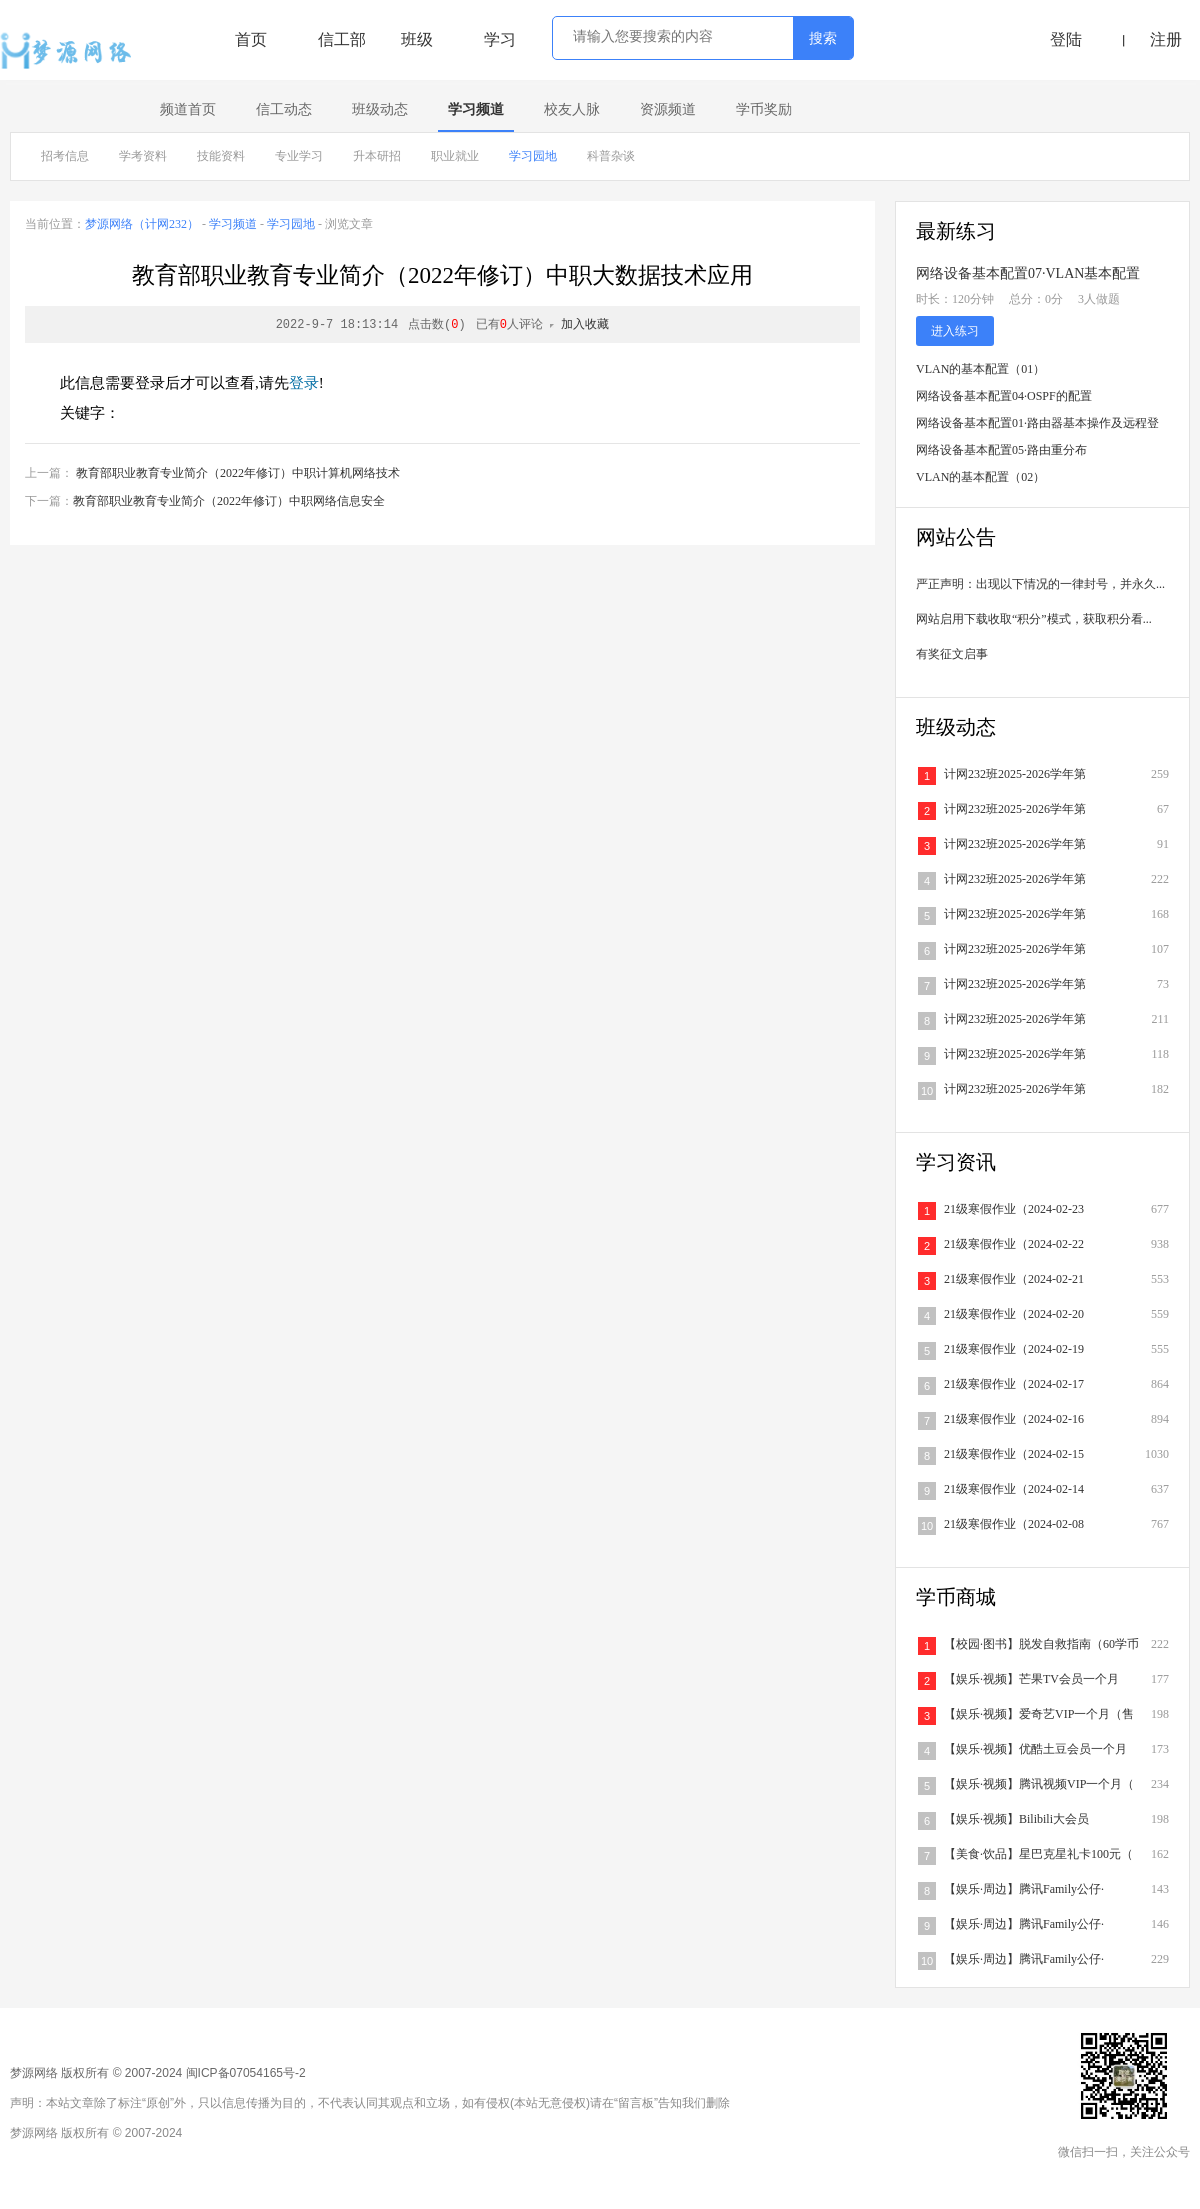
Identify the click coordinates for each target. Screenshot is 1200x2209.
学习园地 (533, 156)
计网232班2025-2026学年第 (1015, 774)
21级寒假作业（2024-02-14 (1014, 1489)
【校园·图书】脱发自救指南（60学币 (1041, 1644)
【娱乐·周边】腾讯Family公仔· (1024, 1889)
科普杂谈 (611, 156)
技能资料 (221, 156)
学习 (500, 39)
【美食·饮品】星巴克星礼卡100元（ (1038, 1854)
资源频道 (668, 109)
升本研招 (377, 156)
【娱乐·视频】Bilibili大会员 (1016, 1819)
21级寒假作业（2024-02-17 (1014, 1384)
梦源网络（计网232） (142, 224)
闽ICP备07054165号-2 (246, 2073)
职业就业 (455, 156)
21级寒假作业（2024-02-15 (1014, 1454)
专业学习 (299, 156)
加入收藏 (585, 325)
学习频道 (476, 109)
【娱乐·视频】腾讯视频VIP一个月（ (1039, 1784)
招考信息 (65, 156)
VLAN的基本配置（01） (980, 369)
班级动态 (380, 109)
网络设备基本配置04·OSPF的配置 (1004, 396)
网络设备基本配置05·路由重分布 (1001, 450)
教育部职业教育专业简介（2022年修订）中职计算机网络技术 (238, 473)
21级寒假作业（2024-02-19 (1014, 1349)
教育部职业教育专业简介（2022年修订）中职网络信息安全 (229, 501)
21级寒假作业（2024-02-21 (1014, 1279)
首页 (251, 39)
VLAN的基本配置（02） (980, 477)
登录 (304, 383)
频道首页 (188, 109)
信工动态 (284, 109)
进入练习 (955, 331)
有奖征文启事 (952, 654)
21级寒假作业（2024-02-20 (1014, 1314)
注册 (1166, 39)
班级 (417, 39)
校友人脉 (572, 109)
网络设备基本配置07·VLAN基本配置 (1028, 273)
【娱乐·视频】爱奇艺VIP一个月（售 (1039, 1714)
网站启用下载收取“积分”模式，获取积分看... (1034, 619)
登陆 (1066, 39)
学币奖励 (764, 109)
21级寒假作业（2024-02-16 (1014, 1419)
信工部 (342, 39)
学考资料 (143, 156)
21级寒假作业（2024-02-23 (1014, 1209)
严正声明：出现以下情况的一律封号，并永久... (1040, 584)
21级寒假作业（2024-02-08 (1014, 1524)
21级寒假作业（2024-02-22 (1014, 1244)
